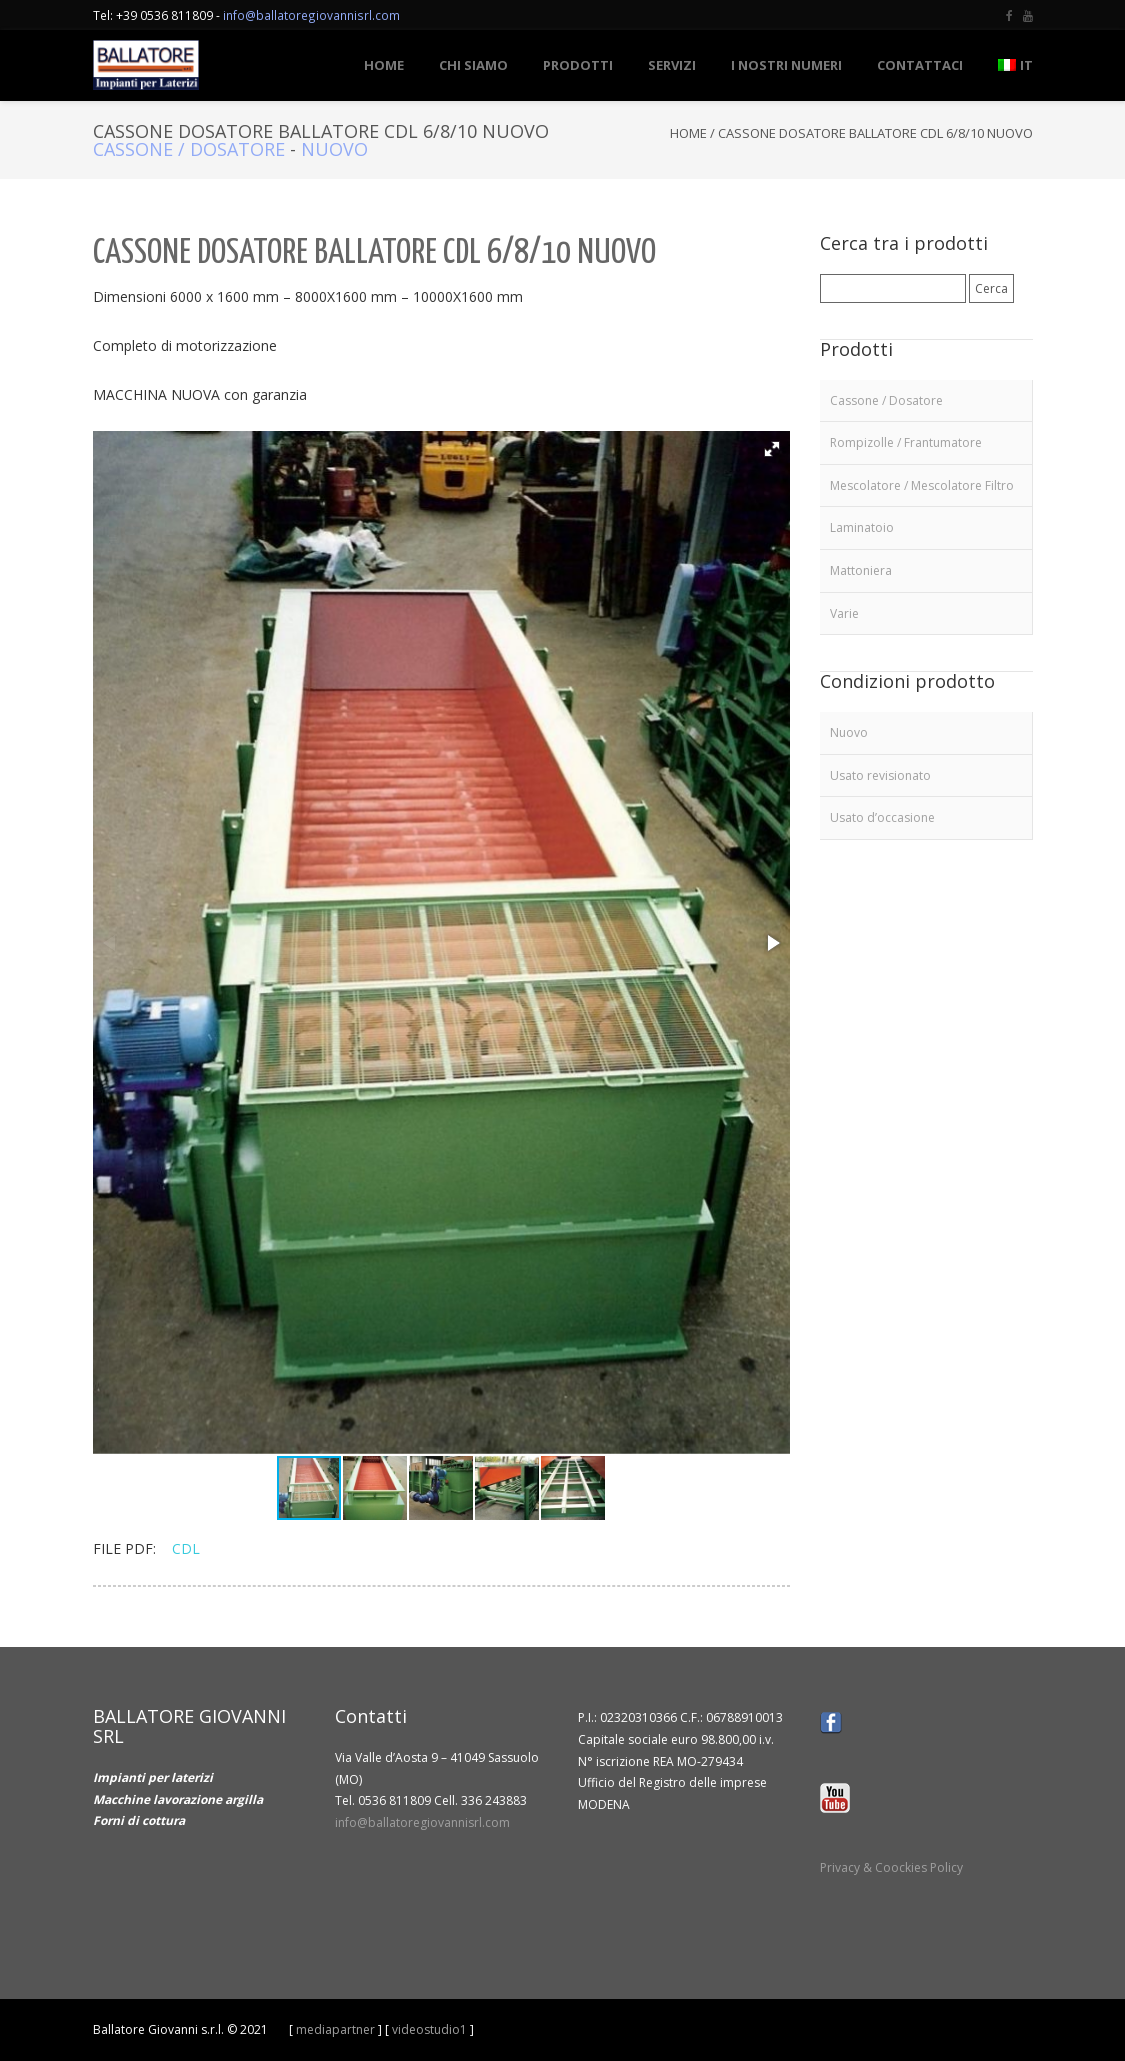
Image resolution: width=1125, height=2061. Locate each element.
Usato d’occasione (882, 817)
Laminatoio (862, 527)
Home (688, 133)
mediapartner (335, 2029)
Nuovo (334, 149)
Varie (844, 613)
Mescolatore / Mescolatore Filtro (922, 485)
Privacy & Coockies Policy (891, 1867)
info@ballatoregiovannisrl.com (311, 15)
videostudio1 (429, 2029)
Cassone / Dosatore (189, 149)
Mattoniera (861, 570)
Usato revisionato (880, 775)
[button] (772, 449)
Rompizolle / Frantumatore (906, 442)
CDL (186, 1548)
